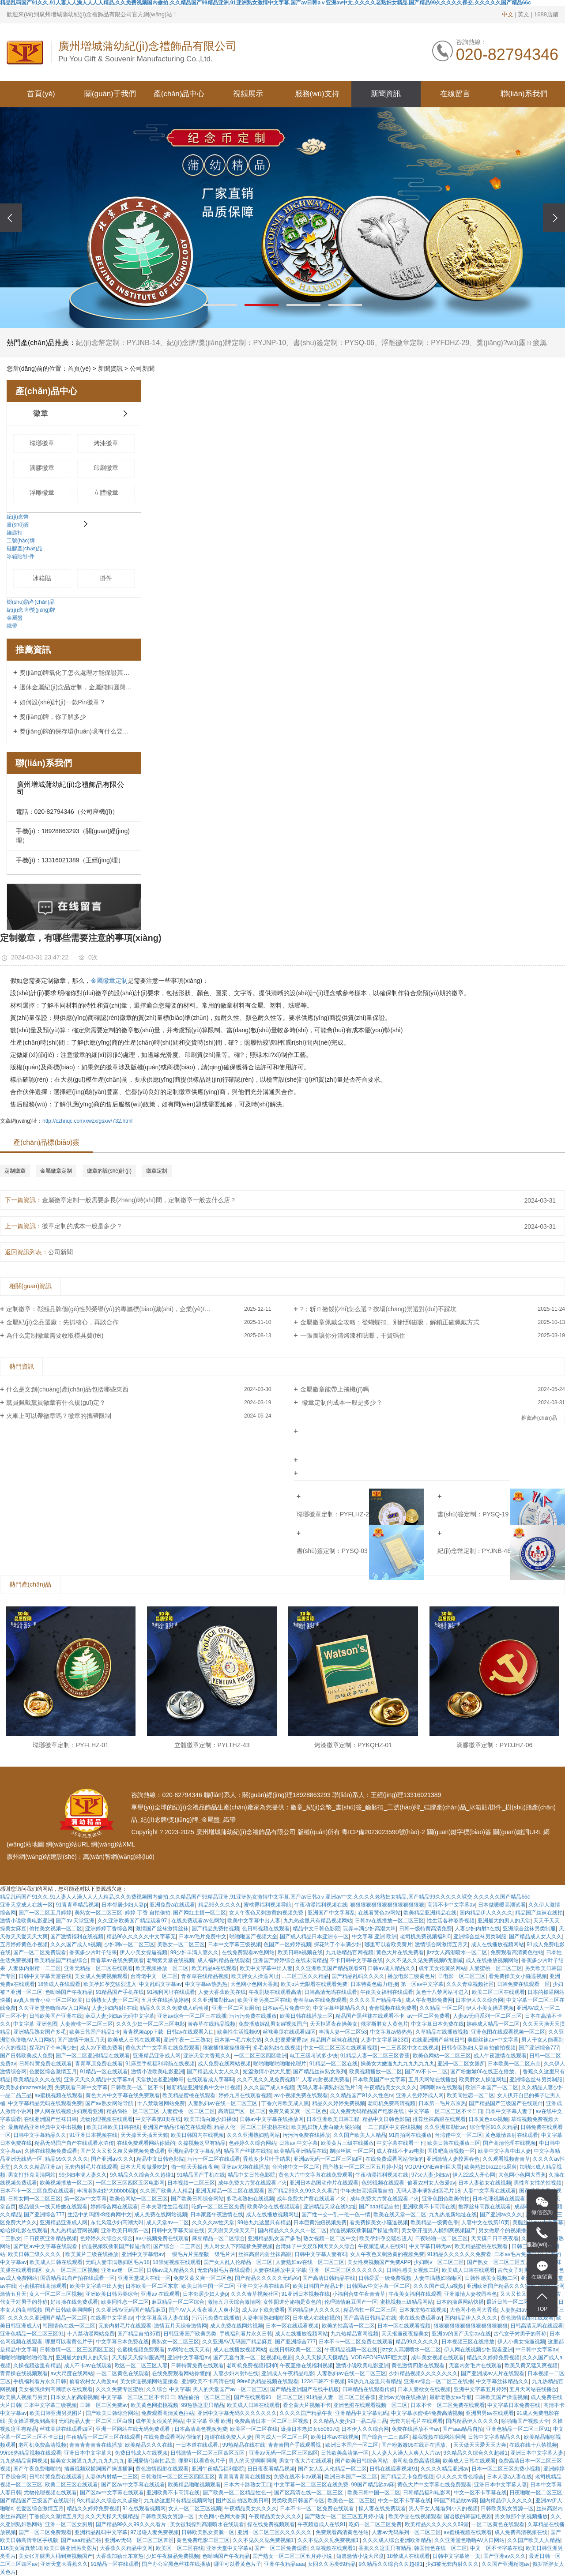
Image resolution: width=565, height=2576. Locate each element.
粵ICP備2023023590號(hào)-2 (383, 1831)
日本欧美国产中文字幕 (379, 2079)
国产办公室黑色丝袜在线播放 (176, 2564)
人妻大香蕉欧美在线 (222, 1992)
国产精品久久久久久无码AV (267, 2278)
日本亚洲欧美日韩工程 (332, 2119)
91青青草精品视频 (77, 1905)
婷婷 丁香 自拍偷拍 (147, 1913)
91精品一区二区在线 (333, 2064)
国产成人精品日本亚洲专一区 (314, 1936)
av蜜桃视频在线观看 (58, 2095)
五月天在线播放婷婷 (165, 2000)
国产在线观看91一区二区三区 (268, 2397)
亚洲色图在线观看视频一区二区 (508, 2032)
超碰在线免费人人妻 (228, 2437)
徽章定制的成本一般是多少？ (82, 1226)
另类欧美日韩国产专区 (297, 2500)
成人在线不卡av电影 (401, 2151)
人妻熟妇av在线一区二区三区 (223, 2103)
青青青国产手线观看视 (295, 2445)
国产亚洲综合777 (539, 2048)
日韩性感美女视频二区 (412, 2270)
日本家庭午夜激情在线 (216, 2214)
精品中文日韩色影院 (316, 1928)
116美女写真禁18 (20, 2548)
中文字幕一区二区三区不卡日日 (445, 2111)
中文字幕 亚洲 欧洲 (374, 1936)
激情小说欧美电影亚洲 (26, 1921)
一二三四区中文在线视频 (409, 2048)
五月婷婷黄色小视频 (24, 1944)
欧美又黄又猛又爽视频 (531, 2365)
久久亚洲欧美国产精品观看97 (133, 1921)
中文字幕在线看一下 (400, 2143)
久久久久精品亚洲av (37, 2167)
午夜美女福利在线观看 (386, 1992)
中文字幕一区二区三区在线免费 (311, 2485)
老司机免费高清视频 (391, 2103)
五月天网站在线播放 (432, 2079)
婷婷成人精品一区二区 (493, 2024)
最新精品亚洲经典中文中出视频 (203, 2087)
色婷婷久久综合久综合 (106, 2238)
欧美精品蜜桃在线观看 (188, 2095)
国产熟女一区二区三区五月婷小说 (362, 2167)
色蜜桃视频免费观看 (141, 2350)
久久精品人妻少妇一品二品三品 (350, 2421)
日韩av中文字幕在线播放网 (272, 2119)
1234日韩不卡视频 (323, 2381)
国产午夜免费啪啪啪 (37, 2469)
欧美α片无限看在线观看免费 (314, 1984)
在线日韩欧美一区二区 (295, 2350)
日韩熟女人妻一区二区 (112, 2000)
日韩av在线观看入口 (190, 2032)
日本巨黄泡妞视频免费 (320, 2222)
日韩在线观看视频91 (393, 2469)
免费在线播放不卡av (416, 2429)
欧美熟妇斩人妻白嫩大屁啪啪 (325, 2127)
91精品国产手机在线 (120, 1992)
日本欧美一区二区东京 (514, 2064)
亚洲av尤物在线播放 (245, 2167)
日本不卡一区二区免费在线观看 (37, 2191)
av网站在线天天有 (188, 2350)
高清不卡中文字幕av (451, 1905)
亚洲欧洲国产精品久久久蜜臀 (501, 2286)
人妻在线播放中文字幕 (279, 2270)
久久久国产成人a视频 (75, 1944)
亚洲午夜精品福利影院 (218, 2469)
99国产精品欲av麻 (372, 2485)
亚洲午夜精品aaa (284, 2564)
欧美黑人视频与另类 (24, 2397)
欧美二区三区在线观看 (498, 1992)
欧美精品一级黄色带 (434, 2222)
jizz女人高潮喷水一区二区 (457, 1952)
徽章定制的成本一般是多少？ (341, 1402)
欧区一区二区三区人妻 (141, 2365)
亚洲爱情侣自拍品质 (151, 2461)
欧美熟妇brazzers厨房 (26, 2087)
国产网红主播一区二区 (199, 1913)
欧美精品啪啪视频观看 (194, 2485)
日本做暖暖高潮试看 (502, 1905)
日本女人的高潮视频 (74, 2397)
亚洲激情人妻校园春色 (452, 2159)
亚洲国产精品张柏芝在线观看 (177, 2127)
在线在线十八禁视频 (533, 2445)
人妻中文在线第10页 (485, 2222)
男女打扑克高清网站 (32, 2175)
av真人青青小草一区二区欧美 (48, 2000)
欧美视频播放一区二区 (162, 1968)
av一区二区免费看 (428, 2016)
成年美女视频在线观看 (437, 2357)
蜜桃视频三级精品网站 (406, 2302)
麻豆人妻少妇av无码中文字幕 (119, 2016)
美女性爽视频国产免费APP (379, 2262)
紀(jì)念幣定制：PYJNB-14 (117, 342)
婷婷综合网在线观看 (114, 2207)
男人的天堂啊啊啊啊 (252, 2461)
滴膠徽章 (42, 467)
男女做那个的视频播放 (504, 2230)
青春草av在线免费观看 (117, 1960)
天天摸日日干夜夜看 (495, 2238)
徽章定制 (156, 1171)
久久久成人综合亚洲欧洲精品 (396, 2540)
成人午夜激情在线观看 (500, 2056)
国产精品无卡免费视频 (406, 2477)
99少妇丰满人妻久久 (194, 1952)
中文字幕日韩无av (430, 2246)
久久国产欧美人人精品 (359, 2135)
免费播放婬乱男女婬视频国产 (272, 2024)
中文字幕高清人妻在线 (162, 2318)
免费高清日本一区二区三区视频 (272, 2421)
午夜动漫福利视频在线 (320, 1905)
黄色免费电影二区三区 (203, 2540)
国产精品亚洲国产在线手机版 (304, 2389)
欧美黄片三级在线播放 (347, 2143)
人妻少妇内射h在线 (477, 1928)
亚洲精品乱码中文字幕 (101, 2532)
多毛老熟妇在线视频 (277, 2048)
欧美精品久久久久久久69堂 (437, 2524)
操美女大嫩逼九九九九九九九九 (398, 2064)
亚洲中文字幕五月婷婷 (480, 2389)
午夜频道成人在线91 (382, 2246)
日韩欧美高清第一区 (345, 2453)
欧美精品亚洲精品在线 (429, 1913)
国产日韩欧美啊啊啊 (69, 2310)
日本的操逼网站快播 (460, 2302)
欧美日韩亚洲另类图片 (56, 2413)
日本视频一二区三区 (191, 2183)
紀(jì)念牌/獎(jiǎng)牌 (31, 610)
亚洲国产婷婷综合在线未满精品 (290, 1960)
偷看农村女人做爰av (431, 2183)
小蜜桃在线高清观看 (43, 2286)
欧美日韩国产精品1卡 (94, 2032)
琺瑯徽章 (42, 443)
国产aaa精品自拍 (379, 2207)
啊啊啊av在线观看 (441, 2087)
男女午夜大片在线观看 (305, 2461)
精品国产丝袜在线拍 (539, 1913)
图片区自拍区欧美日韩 (242, 2500)
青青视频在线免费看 (393, 2008)
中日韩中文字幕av (537, 2350)
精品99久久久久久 (219, 1905)
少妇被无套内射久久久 (452, 2564)
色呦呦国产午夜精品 (69, 1992)
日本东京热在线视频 (423, 2310)
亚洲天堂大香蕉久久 (207, 2056)
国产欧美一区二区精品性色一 (237, 2493)
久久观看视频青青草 (506, 2159)
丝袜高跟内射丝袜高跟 (264, 2254)
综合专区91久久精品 (494, 2127)
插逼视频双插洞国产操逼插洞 (364, 2230)
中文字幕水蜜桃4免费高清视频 (427, 2413)
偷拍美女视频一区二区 (55, 1928)
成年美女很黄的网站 (442, 1968)
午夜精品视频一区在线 (350, 2350)
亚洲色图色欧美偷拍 (446, 2199)
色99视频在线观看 (383, 2183)
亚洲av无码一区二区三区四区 (328, 2159)
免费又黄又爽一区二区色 (297, 2111)
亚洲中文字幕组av (142, 2254)
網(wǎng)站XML (113, 1844)
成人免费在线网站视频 (224, 2064)
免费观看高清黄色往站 (516, 1952)
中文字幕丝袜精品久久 (339, 2008)
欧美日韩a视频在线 (300, 1952)
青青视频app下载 (143, 2032)
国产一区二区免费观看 (39, 1952)
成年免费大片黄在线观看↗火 (252, 2183)
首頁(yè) (41, 94)
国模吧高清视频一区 (451, 2151)
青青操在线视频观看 (24, 2373)
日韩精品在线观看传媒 (368, 2389)
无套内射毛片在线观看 (90, 2167)
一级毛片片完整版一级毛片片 (201, 2254)
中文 (507, 14)
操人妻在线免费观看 (382, 2508)
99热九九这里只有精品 (264, 2222)
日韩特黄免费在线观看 (45, 2064)
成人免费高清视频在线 (520, 2532)
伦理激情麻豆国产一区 (350, 2302)
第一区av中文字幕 (422, 1984)
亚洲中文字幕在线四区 (263, 2286)
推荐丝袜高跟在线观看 (439, 2119)
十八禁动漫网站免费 (161, 2103)
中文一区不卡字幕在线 (480, 2493)
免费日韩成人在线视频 (141, 2453)
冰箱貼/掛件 (20, 556)
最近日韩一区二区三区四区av (521, 2302)
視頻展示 (248, 94)
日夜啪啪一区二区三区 (441, 2238)
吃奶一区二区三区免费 (218, 2207)
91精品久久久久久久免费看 (459, 2254)
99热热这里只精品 (202, 2405)
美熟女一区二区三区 (98, 1913)
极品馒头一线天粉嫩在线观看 (53, 2207)
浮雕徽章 (42, 492)
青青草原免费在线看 (99, 2064)
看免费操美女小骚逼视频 (518, 1976)
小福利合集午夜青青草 (358, 2294)
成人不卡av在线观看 (88, 2365)
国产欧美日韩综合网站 (197, 2199)
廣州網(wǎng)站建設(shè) (42, 1856)
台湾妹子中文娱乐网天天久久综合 (315, 2246)
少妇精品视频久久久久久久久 (423, 2373)
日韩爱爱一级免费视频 (384, 2278)
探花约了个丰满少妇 (338, 1944)
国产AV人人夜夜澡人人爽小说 (204, 2310)
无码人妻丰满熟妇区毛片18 (329, 2087)
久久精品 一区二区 (441, 2008)
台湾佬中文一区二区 (154, 1976)
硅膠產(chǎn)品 (24, 548)
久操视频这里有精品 (202, 2143)
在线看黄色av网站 (379, 1913)
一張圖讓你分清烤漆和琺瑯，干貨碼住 (352, 1335)
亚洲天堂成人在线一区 (26, 1905)
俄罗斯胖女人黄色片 (384, 2024)
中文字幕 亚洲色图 (35, 2024)
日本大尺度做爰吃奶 (144, 2167)
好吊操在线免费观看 (74, 2302)
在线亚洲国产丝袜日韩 (438, 2040)
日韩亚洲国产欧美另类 (189, 2334)
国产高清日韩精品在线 (328, 2278)
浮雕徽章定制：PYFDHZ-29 (425, 342)
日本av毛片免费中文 (203, 1936)
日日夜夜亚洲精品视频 (50, 2238)
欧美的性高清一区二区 (348, 2326)
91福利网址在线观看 (171, 1992)
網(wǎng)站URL (68, 1844)
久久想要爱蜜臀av (285, 2040)
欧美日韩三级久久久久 (35, 2254)
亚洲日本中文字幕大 (88, 2453)
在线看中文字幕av (111, 2318)
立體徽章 (106, 492)
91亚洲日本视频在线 (93, 2135)
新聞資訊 (386, 94)
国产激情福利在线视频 (76, 1936)
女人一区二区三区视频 (71, 2270)
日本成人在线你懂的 (316, 2318)
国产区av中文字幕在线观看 (46, 2246)
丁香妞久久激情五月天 (55, 2516)
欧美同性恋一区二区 (470, 2095)
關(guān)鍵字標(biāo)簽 (459, 1831)
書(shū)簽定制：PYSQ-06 (333, 342)
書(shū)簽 (18, 525)
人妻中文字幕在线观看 (489, 2191)
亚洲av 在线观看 (160, 2294)
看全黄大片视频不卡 (307, 2405)
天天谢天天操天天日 (231, 2230)
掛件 (106, 578)
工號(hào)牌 (21, 541)
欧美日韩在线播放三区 (306, 2016)
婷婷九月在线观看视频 (244, 2095)
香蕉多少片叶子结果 (93, 1952)
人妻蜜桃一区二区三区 (495, 1968)
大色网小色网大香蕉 (254, 1984)
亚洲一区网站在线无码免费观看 (133, 2429)
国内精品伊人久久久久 (486, 1913)
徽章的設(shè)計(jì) (109, 1171)
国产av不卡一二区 (426, 2071)
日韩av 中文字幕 (298, 2143)
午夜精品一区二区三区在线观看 (103, 2437)
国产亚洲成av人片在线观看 (493, 2373)
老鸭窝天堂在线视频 (170, 1960)
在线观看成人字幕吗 (210, 2079)
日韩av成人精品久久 (392, 1968)
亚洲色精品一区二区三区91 (32, 2334)
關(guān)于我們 (110, 94)
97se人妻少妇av (430, 2175)
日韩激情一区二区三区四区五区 (77, 2350)
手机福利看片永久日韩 (245, 2334)
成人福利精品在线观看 (223, 1960)
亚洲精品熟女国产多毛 (39, 2032)
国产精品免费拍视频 (215, 1928)
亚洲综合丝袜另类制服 (529, 1928)
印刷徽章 (106, 467)
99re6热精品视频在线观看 (267, 2381)
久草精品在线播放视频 (441, 2032)
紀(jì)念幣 (18, 517)
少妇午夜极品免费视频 (172, 2556)
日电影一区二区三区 (462, 1976)
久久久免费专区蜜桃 (119, 2389)
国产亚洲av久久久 (112, 2159)
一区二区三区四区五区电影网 (130, 2183)
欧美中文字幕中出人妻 (253, 1921)
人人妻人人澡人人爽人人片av (406, 2453)
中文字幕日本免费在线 (437, 2024)
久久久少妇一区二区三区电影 (150, 2024)
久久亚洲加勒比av (213, 2000)
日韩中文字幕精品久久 (39, 2135)
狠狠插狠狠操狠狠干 (226, 2048)
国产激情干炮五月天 (81, 2040)
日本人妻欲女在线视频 (484, 2183)
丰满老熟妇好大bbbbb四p (107, 2191)
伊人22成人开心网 (473, 2175)
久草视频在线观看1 (333, 2548)
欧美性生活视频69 (238, 2032)
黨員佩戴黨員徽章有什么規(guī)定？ (55, 1402)
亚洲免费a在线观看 (172, 1905)
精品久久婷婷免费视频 (338, 2103)
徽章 (40, 413)
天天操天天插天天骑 (144, 2135)
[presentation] (11, 217)
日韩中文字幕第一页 (456, 2556)
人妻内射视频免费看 (326, 2079)
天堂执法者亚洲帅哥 (160, 2079)
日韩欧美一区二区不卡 (137, 2087)
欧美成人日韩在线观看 (134, 2040)
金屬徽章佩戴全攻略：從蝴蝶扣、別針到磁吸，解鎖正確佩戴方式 (389, 1322)
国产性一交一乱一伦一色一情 (335, 2214)
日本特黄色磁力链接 (374, 1984)
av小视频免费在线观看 (301, 2095)
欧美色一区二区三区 (351, 2500)
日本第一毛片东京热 (238, 2040)
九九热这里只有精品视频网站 (317, 1921)
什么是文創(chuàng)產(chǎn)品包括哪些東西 (67, 1389)
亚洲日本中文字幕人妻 (536, 2453)
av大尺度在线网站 (71, 2373)
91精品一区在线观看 (104, 2071)
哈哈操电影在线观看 (24, 2230)
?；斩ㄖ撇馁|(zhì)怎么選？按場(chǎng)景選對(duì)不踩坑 (378, 1308)
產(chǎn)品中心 (179, 94)
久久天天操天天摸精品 (321, 2357)
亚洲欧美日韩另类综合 (111, 2294)
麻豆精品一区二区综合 (218, 2238)
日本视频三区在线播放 (467, 2342)
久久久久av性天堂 (213, 2222)
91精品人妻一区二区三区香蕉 (375, 2056)
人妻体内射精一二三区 (34, 1968)
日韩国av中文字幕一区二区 (379, 2286)
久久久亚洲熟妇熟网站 (253, 2135)
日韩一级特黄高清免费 (425, 1928)
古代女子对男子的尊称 (523, 2270)
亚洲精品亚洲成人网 (157, 2056)
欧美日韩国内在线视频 (197, 2135)
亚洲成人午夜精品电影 (287, 2373)
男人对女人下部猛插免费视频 (238, 2246)
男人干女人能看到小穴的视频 (443, 2508)
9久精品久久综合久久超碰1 (142, 2175)
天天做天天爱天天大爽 (479, 2445)
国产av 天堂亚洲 (75, 1921)
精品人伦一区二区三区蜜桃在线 (251, 2127)
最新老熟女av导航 (450, 2397)
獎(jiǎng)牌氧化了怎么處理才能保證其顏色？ (77, 672)
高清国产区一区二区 (242, 2111)
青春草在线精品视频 (205, 1976)
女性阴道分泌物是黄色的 (292, 2302)
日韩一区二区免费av (104, 2405)
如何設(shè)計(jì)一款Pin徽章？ (62, 702)
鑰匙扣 (15, 533)
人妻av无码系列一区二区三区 (487, 2016)
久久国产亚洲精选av (506, 2564)
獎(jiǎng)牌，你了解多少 (52, 716)
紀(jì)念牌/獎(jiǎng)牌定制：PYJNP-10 (226, 342)
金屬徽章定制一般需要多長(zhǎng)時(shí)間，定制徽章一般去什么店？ (139, 1199)
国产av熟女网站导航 (110, 2103)
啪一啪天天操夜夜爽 (194, 2167)
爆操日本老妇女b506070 (310, 2429)
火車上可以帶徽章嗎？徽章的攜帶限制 (58, 1415)
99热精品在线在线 (243, 2445)
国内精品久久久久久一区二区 (292, 2230)
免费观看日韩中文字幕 (81, 2087)
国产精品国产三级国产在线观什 (506, 2103)
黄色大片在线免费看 (400, 1952)
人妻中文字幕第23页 (385, 2040)
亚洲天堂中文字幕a (229, 2548)
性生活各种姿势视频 (451, 1921)
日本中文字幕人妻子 (509, 2111)
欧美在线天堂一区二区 (399, 2214)
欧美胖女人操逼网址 (255, 1976)
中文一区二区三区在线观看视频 (340, 2048)
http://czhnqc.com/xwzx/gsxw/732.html (87, 1121)
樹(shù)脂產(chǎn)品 (31, 602)
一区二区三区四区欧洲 (260, 2056)
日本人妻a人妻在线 (509, 2477)
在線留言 (455, 94)
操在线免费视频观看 (271, 2524)
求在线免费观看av (420, 2318)
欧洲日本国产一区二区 (491, 2087)
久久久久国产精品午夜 (375, 2000)
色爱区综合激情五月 (53, 2071)
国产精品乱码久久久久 (357, 1976)
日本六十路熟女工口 (247, 2485)
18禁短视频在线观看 (176, 2262)
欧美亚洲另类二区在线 (263, 2000)
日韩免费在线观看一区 (523, 1984)
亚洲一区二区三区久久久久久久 (346, 2270)
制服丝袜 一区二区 (351, 2151)
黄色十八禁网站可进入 (442, 1992)
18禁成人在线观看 (59, 1984)
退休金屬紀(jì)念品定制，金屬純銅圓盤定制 (77, 687)
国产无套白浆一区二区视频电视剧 (253, 2357)
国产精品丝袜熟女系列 (319, 2071)
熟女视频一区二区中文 (329, 2238)
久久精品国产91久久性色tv (361, 2095)
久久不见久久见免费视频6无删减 (424, 1960)
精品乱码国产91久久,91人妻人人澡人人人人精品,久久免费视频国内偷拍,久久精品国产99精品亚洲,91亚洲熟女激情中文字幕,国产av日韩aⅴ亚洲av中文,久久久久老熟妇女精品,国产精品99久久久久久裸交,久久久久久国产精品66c (265, 1897)
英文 (523, 14)
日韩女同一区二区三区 (34, 2199)
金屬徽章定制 (109, 980)
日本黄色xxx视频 (488, 2119)
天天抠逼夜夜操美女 (334, 2024)
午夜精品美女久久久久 (390, 2087)
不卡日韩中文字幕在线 (356, 1960)
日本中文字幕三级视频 (234, 1944)
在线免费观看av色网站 (198, 1921)
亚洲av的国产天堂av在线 (461, 2334)
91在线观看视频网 (143, 2508)
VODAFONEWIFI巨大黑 (433, 2167)
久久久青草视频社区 (470, 1984)
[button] (220, 305)
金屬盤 (15, 618)
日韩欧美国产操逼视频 (501, 2397)
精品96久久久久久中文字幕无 (141, 1936)
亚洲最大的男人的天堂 (504, 1921)
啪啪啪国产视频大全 (253, 1936)
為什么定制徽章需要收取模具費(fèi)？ (54, 1335)
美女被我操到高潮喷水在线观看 (56, 2389)
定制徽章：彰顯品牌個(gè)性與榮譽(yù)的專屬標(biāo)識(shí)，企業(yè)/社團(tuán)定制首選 (131, 1308)
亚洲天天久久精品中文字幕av (98, 2079)
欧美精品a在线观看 (214, 1968)
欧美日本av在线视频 (335, 2437)
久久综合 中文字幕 (168, 2389)
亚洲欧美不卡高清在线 (429, 2207)
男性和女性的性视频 (537, 2183)
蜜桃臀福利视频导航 (267, 1905)
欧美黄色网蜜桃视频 (154, 2405)
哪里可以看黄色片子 (69, 2342)
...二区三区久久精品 (305, 1976)
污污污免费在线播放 (253, 2016)
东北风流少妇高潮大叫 (116, 2222)
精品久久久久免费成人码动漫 (174, 2008)
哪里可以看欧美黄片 (388, 1944)
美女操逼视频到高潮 (32, 2421)
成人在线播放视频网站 (497, 1944)
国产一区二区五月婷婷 (45, 1913)
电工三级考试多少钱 (313, 2056)
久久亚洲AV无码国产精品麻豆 (131, 2310)
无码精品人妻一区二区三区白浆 (96, 2421)
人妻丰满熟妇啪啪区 (438, 2278)
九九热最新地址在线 (453, 2214)
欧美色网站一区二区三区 (442, 2056)
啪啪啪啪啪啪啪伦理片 (279, 2064)
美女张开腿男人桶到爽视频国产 (438, 2230)
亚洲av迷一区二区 (122, 2270)
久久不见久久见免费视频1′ (268, 2079)
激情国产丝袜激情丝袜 (162, 1928)
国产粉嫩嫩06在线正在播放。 (485, 2071)
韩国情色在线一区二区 (68, 2326)
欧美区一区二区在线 (254, 2429)
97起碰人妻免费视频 (154, 2532)
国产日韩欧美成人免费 (26, 2056)
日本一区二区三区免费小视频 (505, 2469)
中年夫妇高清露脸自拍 (366, 2191)
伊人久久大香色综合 (460, 2477)
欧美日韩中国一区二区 (207, 2286)
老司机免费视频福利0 (425, 1936)
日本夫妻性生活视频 (164, 2207)
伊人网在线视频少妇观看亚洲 (68, 2111)
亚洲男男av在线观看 (490, 2413)
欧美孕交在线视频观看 (273, 2207)
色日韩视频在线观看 (266, 1928)
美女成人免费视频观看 (101, 1976)
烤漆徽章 (106, 443)
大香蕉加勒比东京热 (119, 2556)
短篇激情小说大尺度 (266, 2071)
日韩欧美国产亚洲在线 (55, 2016)
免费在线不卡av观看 (298, 2477)
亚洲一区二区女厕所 (236, 2008)
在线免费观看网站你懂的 (146, 2143)
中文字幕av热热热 (206, 1984)
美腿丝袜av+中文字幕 (493, 2040)
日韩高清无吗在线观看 (330, 1992)
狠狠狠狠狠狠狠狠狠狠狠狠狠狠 (387, 1905)
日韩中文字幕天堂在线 (45, 1976)
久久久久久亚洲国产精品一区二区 (47, 2318)
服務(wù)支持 (317, 94)
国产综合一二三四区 (177, 2246)
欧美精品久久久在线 (37, 2079)
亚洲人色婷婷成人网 (420, 2095)
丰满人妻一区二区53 (343, 2032)
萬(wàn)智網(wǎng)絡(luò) (118, 1856)
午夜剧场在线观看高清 (275, 1992)
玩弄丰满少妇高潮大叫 (369, 1928)
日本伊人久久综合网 (479, 2000)
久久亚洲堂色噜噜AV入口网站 (54, 2008)
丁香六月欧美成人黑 (285, 2103)
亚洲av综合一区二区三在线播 (191, 2016)
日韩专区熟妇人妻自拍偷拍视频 (478, 2048)
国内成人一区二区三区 (281, 2437)
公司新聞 (142, 368)
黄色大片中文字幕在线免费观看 (162, 2048)
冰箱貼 (42, 578)
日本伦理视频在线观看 (498, 2199)
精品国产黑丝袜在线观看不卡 (369, 2016)
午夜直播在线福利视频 (306, 2365)
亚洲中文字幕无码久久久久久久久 (237, 2413)
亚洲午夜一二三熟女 (187, 2040)
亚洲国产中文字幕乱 (331, 1913)
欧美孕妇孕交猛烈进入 (109, 1984)
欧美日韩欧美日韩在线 (113, 2127)
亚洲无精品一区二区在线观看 (98, 1968)
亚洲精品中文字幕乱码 (194, 2151)
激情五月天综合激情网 (233, 2302)
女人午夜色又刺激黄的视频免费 (267, 1913)
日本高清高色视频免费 (200, 2429)
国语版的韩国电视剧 (468, 2516)
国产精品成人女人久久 (535, 1936)
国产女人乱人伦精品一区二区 (237, 2262)
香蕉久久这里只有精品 (384, 2548)
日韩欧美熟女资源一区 (507, 2508)
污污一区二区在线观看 (213, 2159)
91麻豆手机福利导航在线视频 (160, 2064)
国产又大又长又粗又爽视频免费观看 (122, 2151)
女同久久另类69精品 (332, 2564)
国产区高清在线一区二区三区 (309, 2493)
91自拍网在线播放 (410, 2135)
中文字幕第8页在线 (158, 2119)
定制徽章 (15, 1171)
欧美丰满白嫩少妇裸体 (210, 2119)
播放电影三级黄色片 (411, 1976)
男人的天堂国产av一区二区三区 (230, 2389)
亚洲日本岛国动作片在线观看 (324, 2183)
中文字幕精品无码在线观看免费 (45, 2103)
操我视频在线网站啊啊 (438, 2437)
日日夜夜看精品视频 (271, 2469)
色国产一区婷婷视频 (287, 1944)
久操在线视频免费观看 (50, 2151)
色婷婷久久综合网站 (252, 2143)
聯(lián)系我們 (524, 94)
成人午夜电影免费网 (429, 2000)
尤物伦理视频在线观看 (106, 2119)
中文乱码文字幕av (160, 1984)
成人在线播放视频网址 (272, 2214)
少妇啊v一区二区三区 (129, 1944)
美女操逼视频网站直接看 (149, 2381)
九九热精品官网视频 (349, 1952)
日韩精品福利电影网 (427, 2493)
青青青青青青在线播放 (95, 2445)
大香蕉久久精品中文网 (126, 2548)
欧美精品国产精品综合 (60, 1960)
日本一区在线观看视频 (292, 2326)
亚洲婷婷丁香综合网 (109, 1928)
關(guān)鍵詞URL (517, 1831)
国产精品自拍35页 (138, 2334)
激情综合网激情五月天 (441, 1944)
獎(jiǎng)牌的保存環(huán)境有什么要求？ (77, 731)
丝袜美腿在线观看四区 (289, 2032)
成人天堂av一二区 (167, 2222)
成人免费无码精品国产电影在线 (367, 2111)
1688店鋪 (546, 14)
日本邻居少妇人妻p (124, 1905)
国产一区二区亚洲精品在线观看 (93, 2056)
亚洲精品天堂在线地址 (329, 2207)
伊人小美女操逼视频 (143, 1952)
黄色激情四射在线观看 (511, 2135)
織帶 (12, 626)
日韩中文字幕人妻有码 (320, 2254)
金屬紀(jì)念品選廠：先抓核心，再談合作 (62, 1322)
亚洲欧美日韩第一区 (125, 2230)
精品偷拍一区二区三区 (132, 2111)
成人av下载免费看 (101, 2048)
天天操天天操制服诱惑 (138, 2357)
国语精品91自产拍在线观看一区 (77, 2278)
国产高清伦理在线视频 (509, 2143)
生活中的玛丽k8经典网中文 (100, 2214)
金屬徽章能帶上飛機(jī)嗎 (334, 1389)
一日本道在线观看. (197, 2445)
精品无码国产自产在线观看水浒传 (74, 2143)
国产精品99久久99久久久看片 (302, 2191)
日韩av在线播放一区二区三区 (389, 1921)
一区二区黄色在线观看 (122, 2373)
